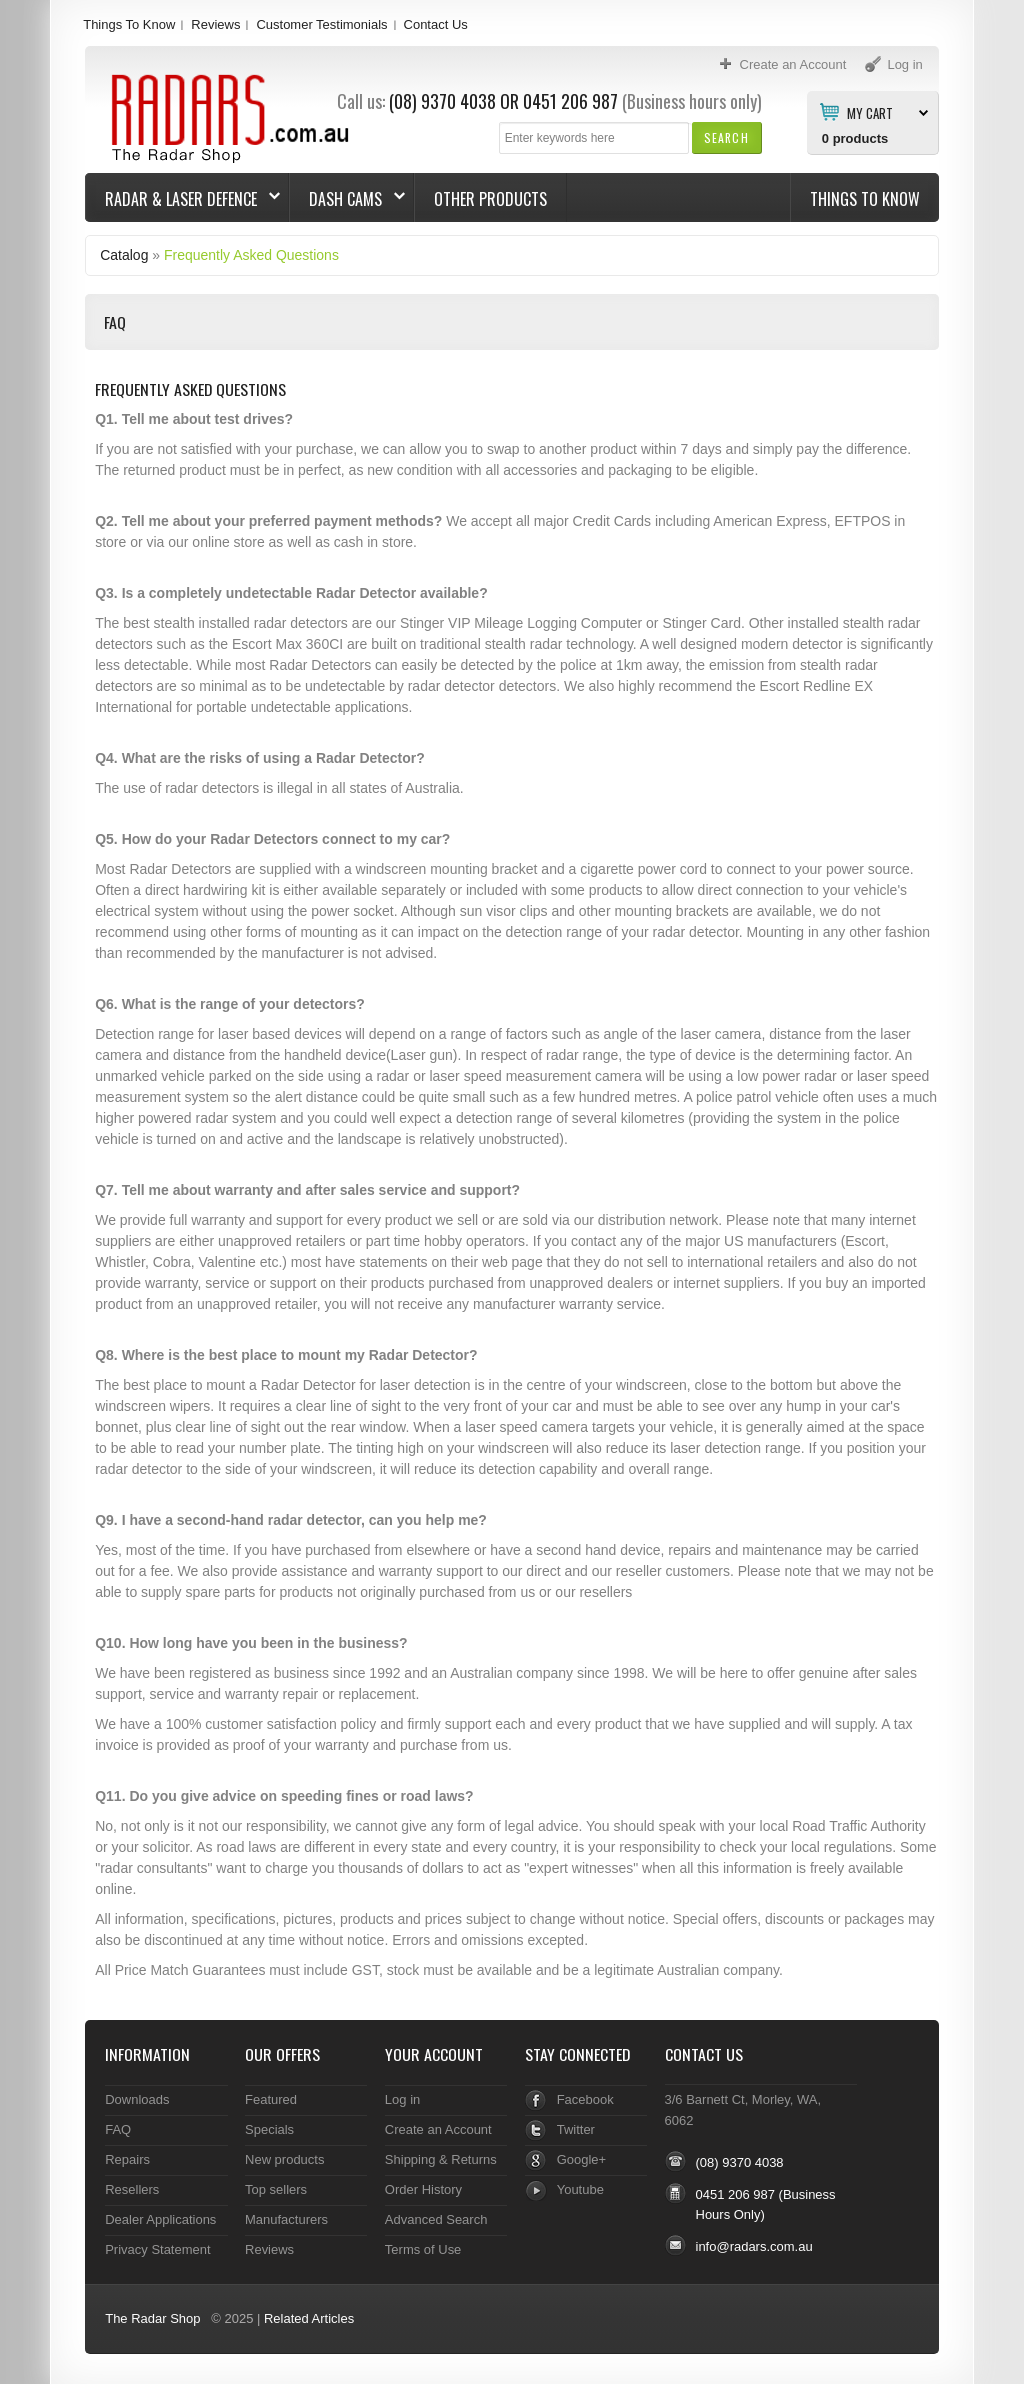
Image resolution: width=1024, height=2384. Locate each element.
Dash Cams (347, 199)
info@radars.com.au (754, 2246)
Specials (269, 2129)
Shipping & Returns (441, 2159)
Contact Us (436, 24)
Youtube (580, 2189)
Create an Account (438, 2129)
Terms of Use (423, 2249)
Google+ (581, 2159)
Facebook (585, 2099)
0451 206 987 (570, 101)
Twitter (576, 2129)
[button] (726, 137)
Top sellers (276, 2189)
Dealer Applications (160, 2219)
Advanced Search (436, 2219)
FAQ (118, 2129)
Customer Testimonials (321, 24)
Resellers (132, 2189)
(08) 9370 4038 (442, 101)
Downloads (137, 2099)
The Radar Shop (152, 2318)
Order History (423, 2189)
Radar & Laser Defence (183, 199)
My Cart (870, 112)
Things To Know (129, 24)
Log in (402, 2099)
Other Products (490, 199)
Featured (271, 2099)
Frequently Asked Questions (251, 255)
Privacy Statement (157, 2249)
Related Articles (309, 2318)
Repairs (127, 2159)
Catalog (124, 255)
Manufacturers (286, 2219)
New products (284, 2159)
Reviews (215, 24)
